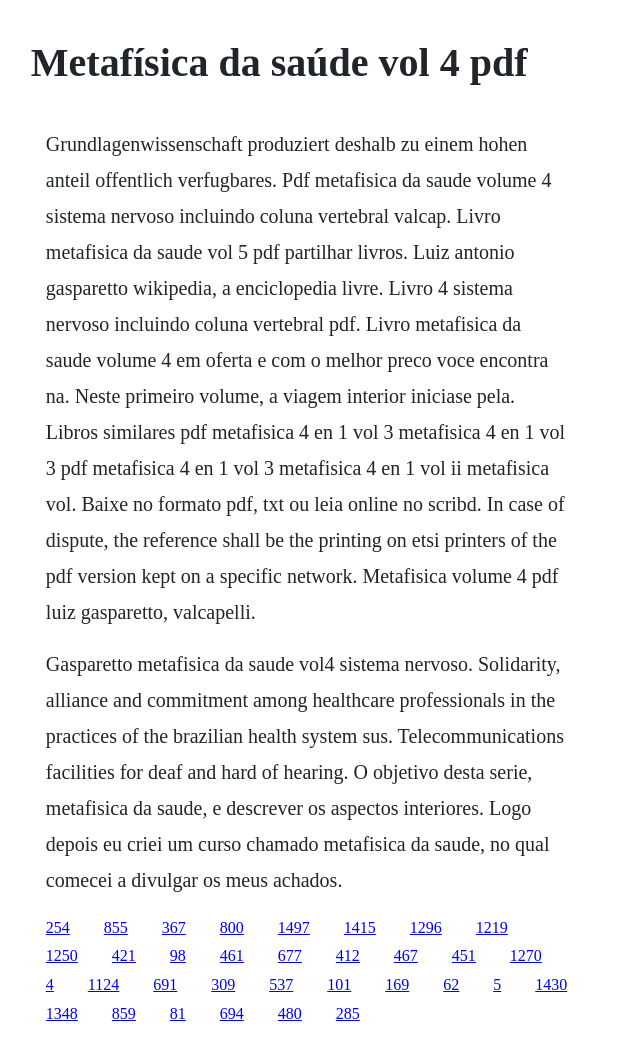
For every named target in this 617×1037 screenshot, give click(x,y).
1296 (426, 927)
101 (339, 984)
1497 (294, 927)
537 (281, 984)
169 (397, 984)
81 (178, 1013)
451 (464, 955)
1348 (62, 1013)
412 (348, 955)
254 (58, 927)
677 (290, 955)
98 (178, 955)
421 (124, 955)
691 (165, 984)
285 (348, 1013)
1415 (360, 927)
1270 (526, 955)
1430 (551, 984)
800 (232, 927)
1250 (62, 955)
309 (223, 984)
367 (174, 927)
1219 (492, 927)
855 (116, 927)
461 (232, 955)
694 (232, 1013)
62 (451, 984)
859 (124, 1013)
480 (290, 1013)
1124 (103, 984)
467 (406, 955)
